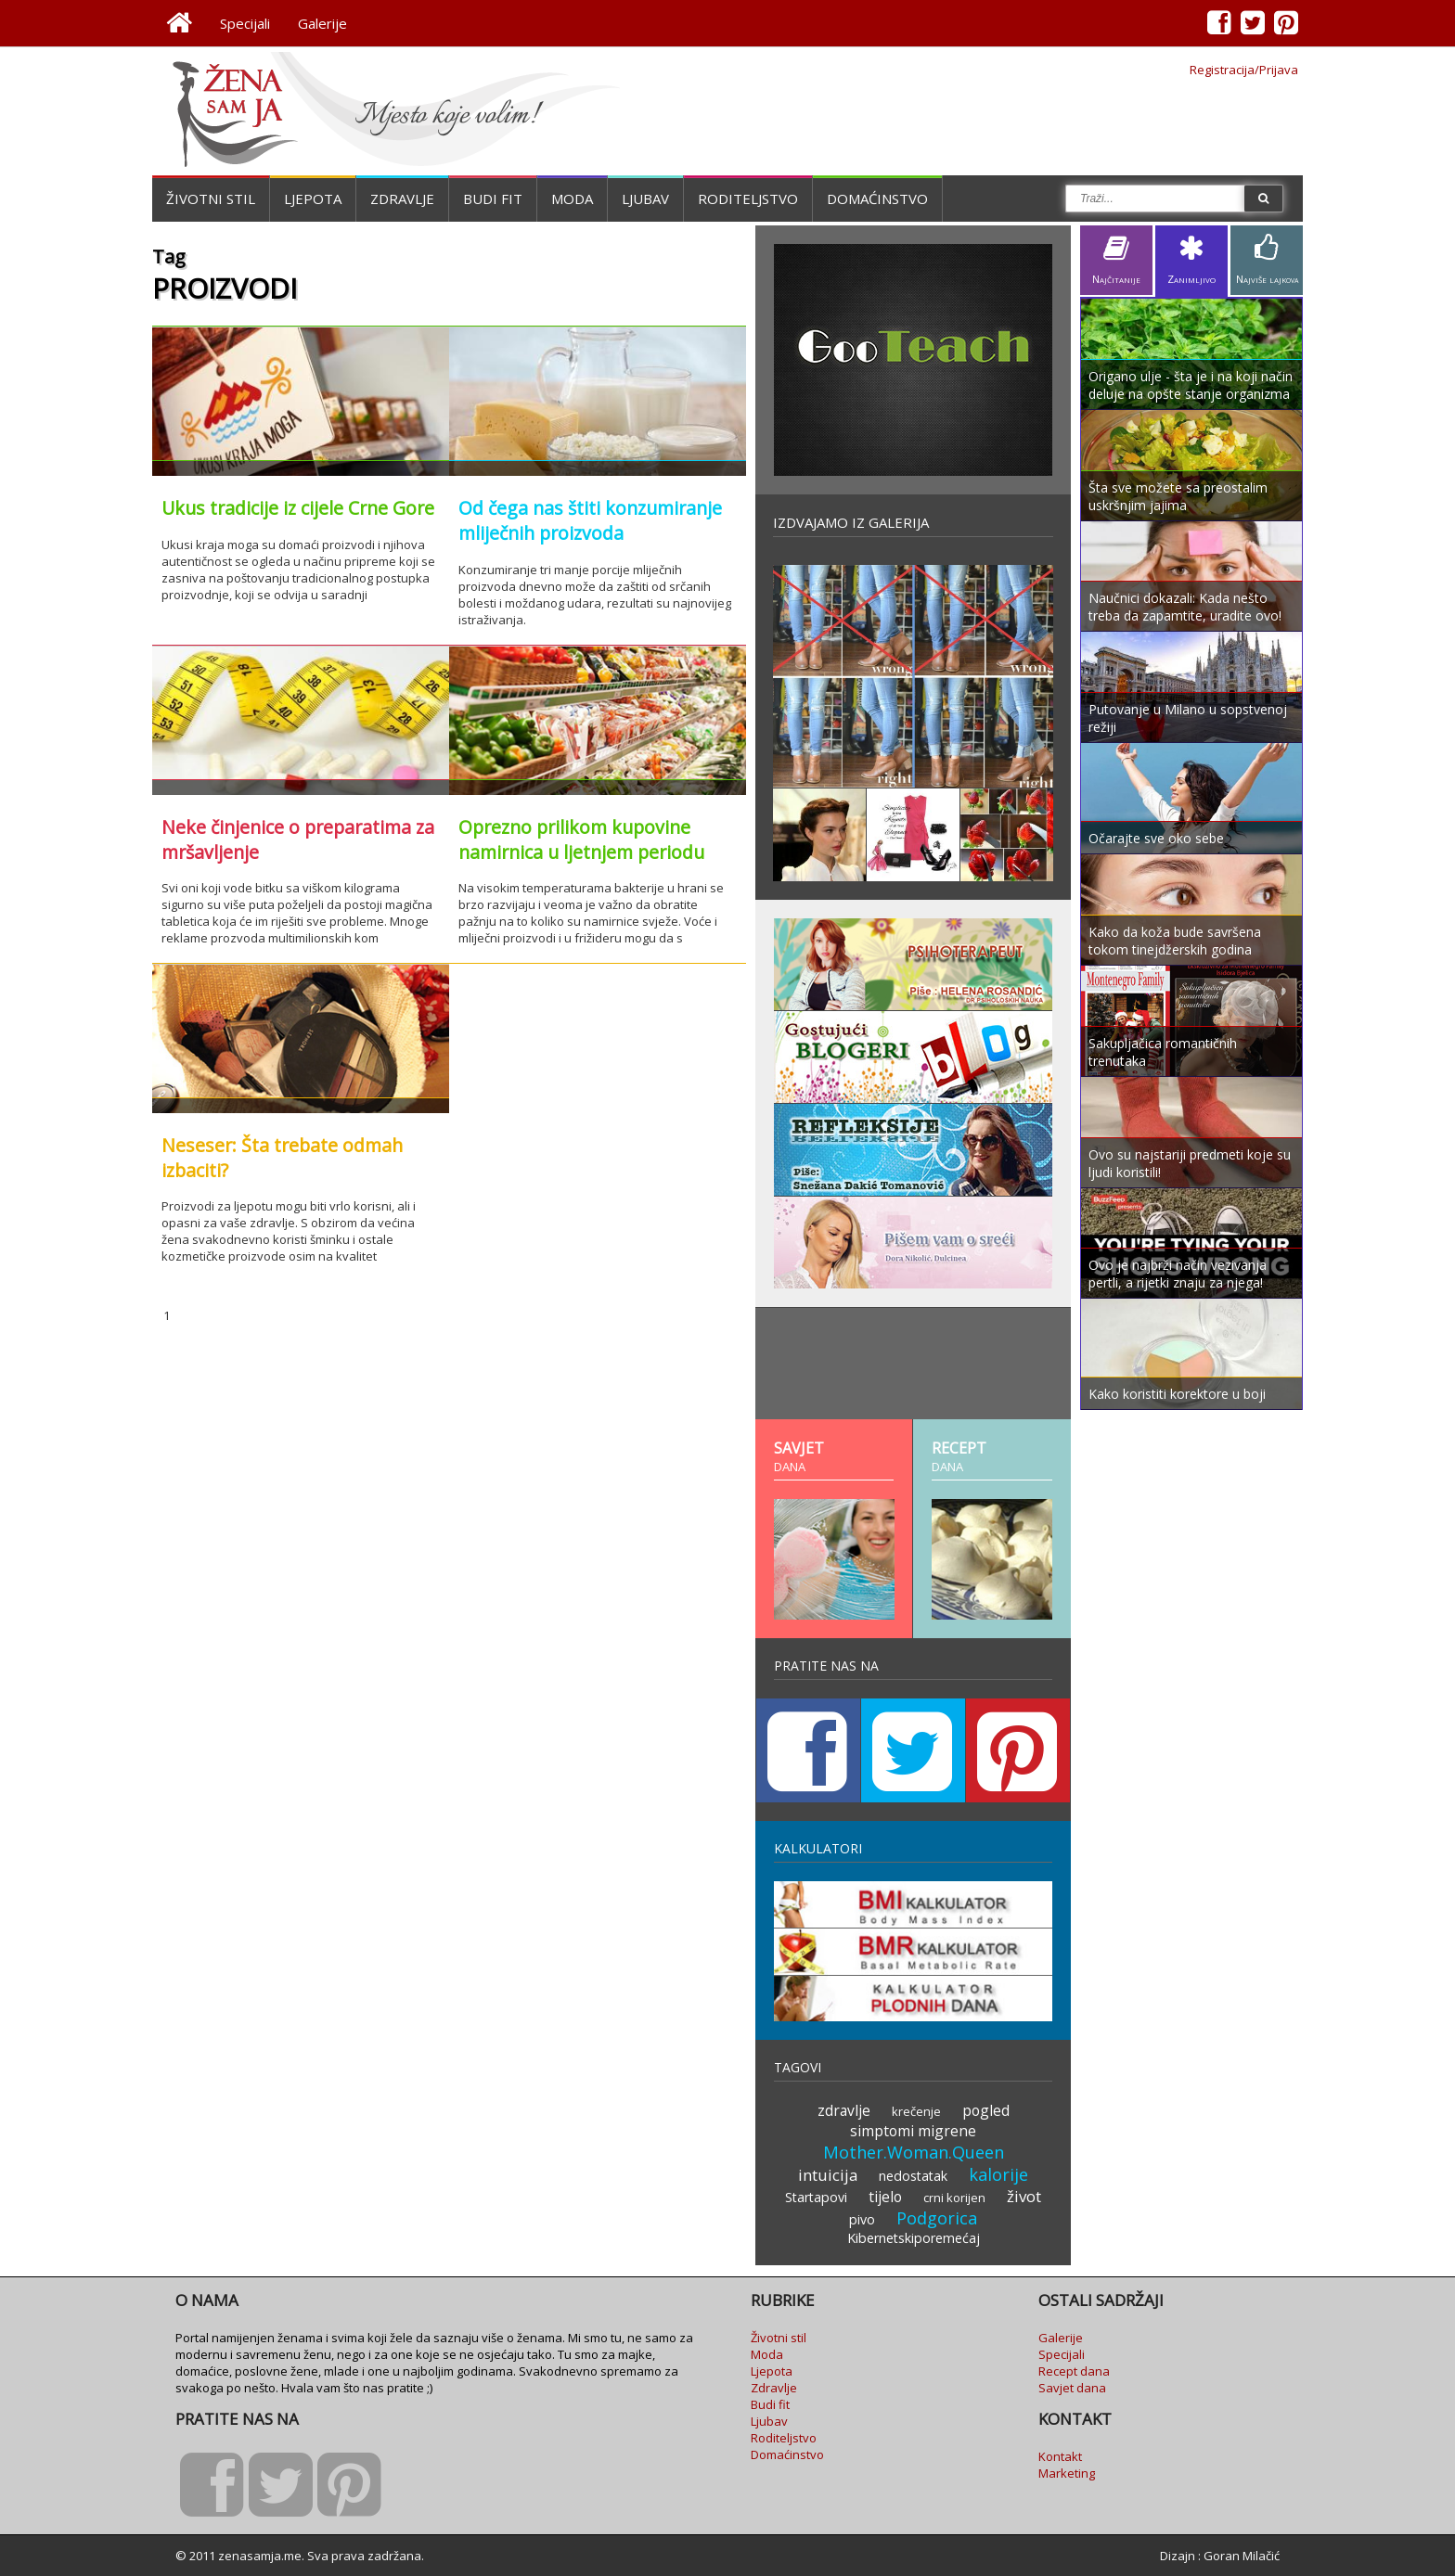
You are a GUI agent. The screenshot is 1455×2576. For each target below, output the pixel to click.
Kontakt (1060, 2456)
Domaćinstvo (877, 198)
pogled (986, 2110)
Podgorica (936, 2218)
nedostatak (913, 2176)
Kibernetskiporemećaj (913, 2238)
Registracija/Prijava (1244, 69)
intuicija (827, 2174)
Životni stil (210, 198)
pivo (862, 2219)
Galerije (322, 23)
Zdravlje (402, 198)
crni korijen (954, 2197)
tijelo (885, 2196)
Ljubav (645, 198)
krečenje (916, 2111)
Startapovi (816, 2197)
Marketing (1066, 2473)
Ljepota (312, 198)
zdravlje (844, 2110)
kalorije (998, 2174)
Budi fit (492, 198)
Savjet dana (1072, 2387)
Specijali (245, 23)
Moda (572, 198)
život (1024, 2196)
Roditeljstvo (748, 198)
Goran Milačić (1242, 2555)
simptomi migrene (913, 2131)
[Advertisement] (913, 1363)
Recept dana (1074, 2371)
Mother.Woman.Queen (913, 2152)
